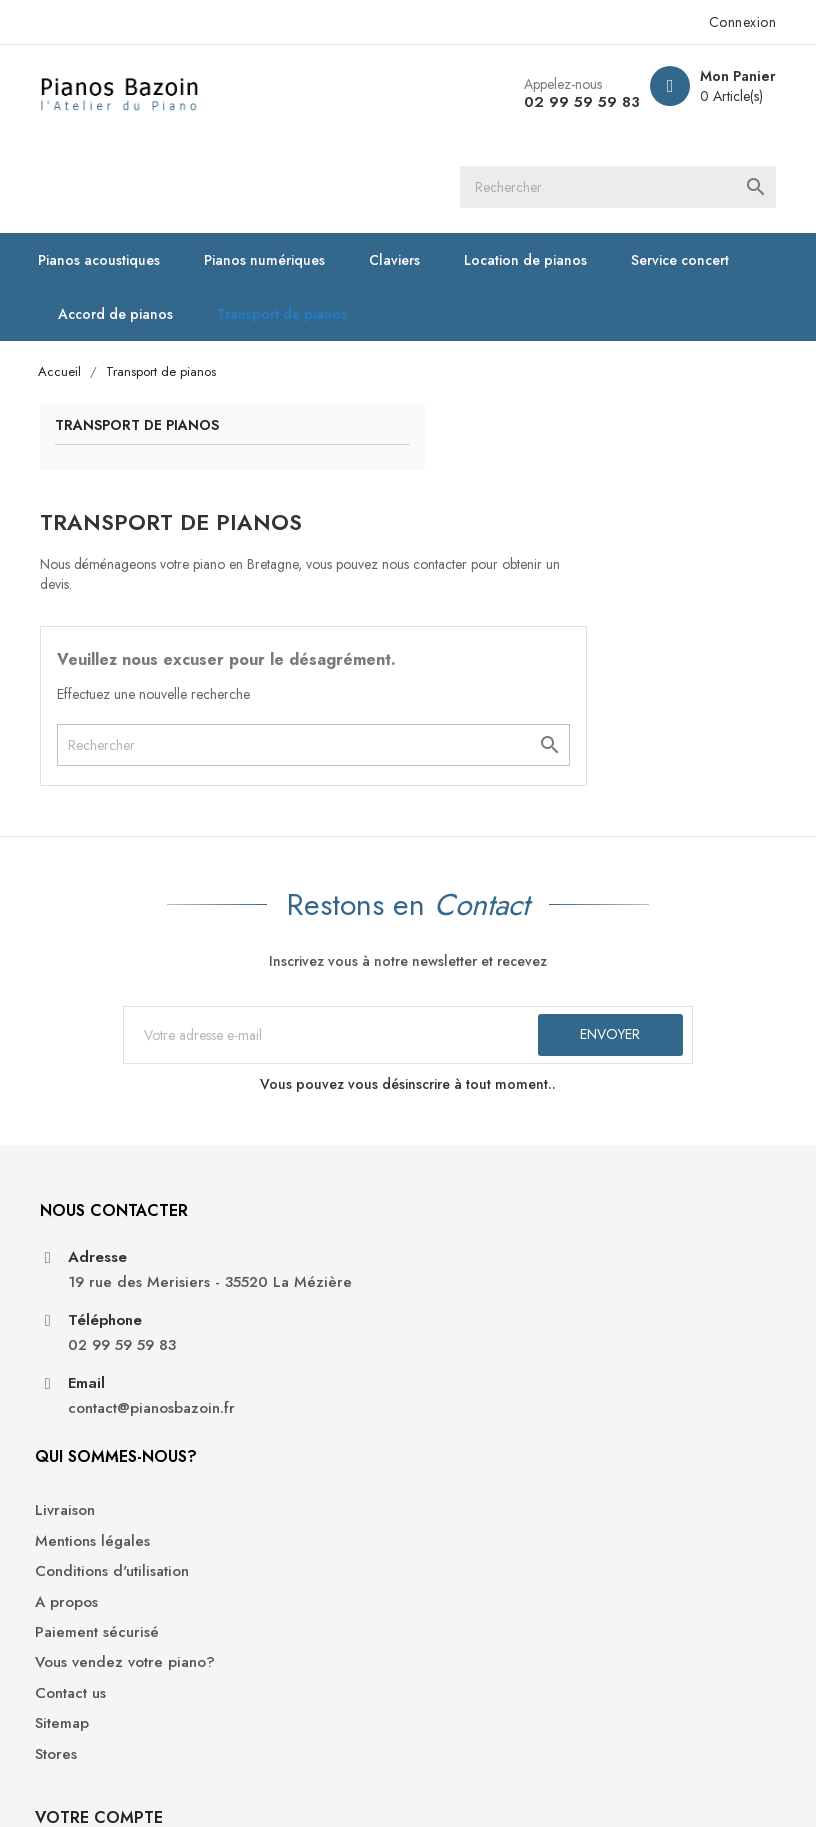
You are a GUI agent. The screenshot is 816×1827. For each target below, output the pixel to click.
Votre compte (675, 1058)
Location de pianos (535, 172)
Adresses (642, 1226)
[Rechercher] (386, 95)
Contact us (271, 1334)
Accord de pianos (125, 226)
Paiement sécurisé (298, 1252)
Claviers (404, 172)
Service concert (690, 172)
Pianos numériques (274, 172)
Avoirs (631, 1195)
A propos (267, 1222)
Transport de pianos (292, 226)
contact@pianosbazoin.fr (141, 1308)
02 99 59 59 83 (569, 102)
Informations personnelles (654, 1124)
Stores (257, 1395)
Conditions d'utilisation (313, 1191)
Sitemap (263, 1365)
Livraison (266, 1130)
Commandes (653, 1165)
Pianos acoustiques (109, 172)
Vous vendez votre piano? (300, 1294)
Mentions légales (293, 1161)
